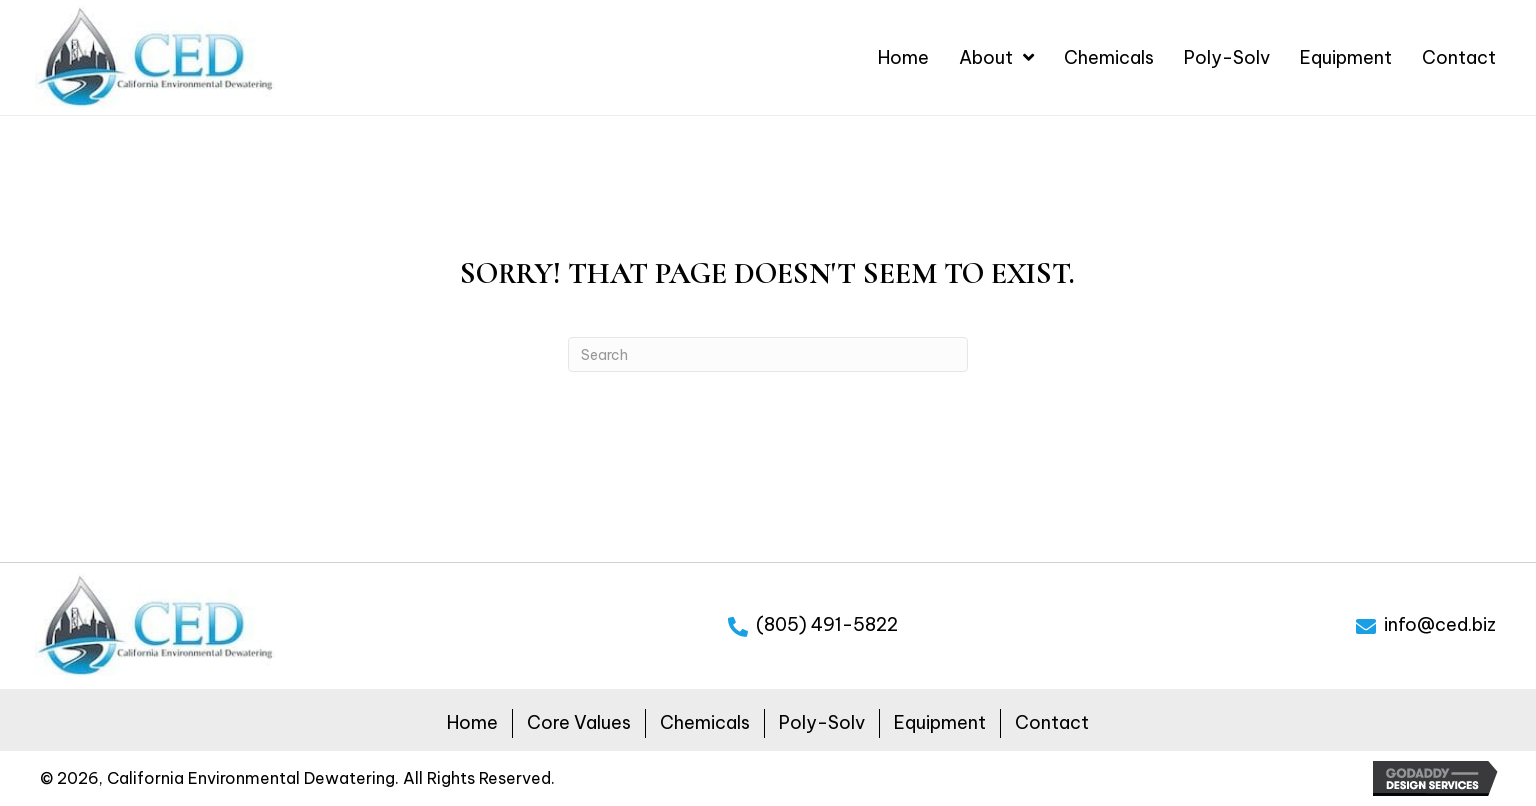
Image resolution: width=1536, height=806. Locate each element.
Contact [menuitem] (1052, 722)
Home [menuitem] (472, 722)
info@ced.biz (1440, 624)
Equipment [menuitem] (940, 722)
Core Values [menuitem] (579, 722)
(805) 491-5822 (827, 624)
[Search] (768, 354)
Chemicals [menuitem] (705, 722)
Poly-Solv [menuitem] (822, 722)
